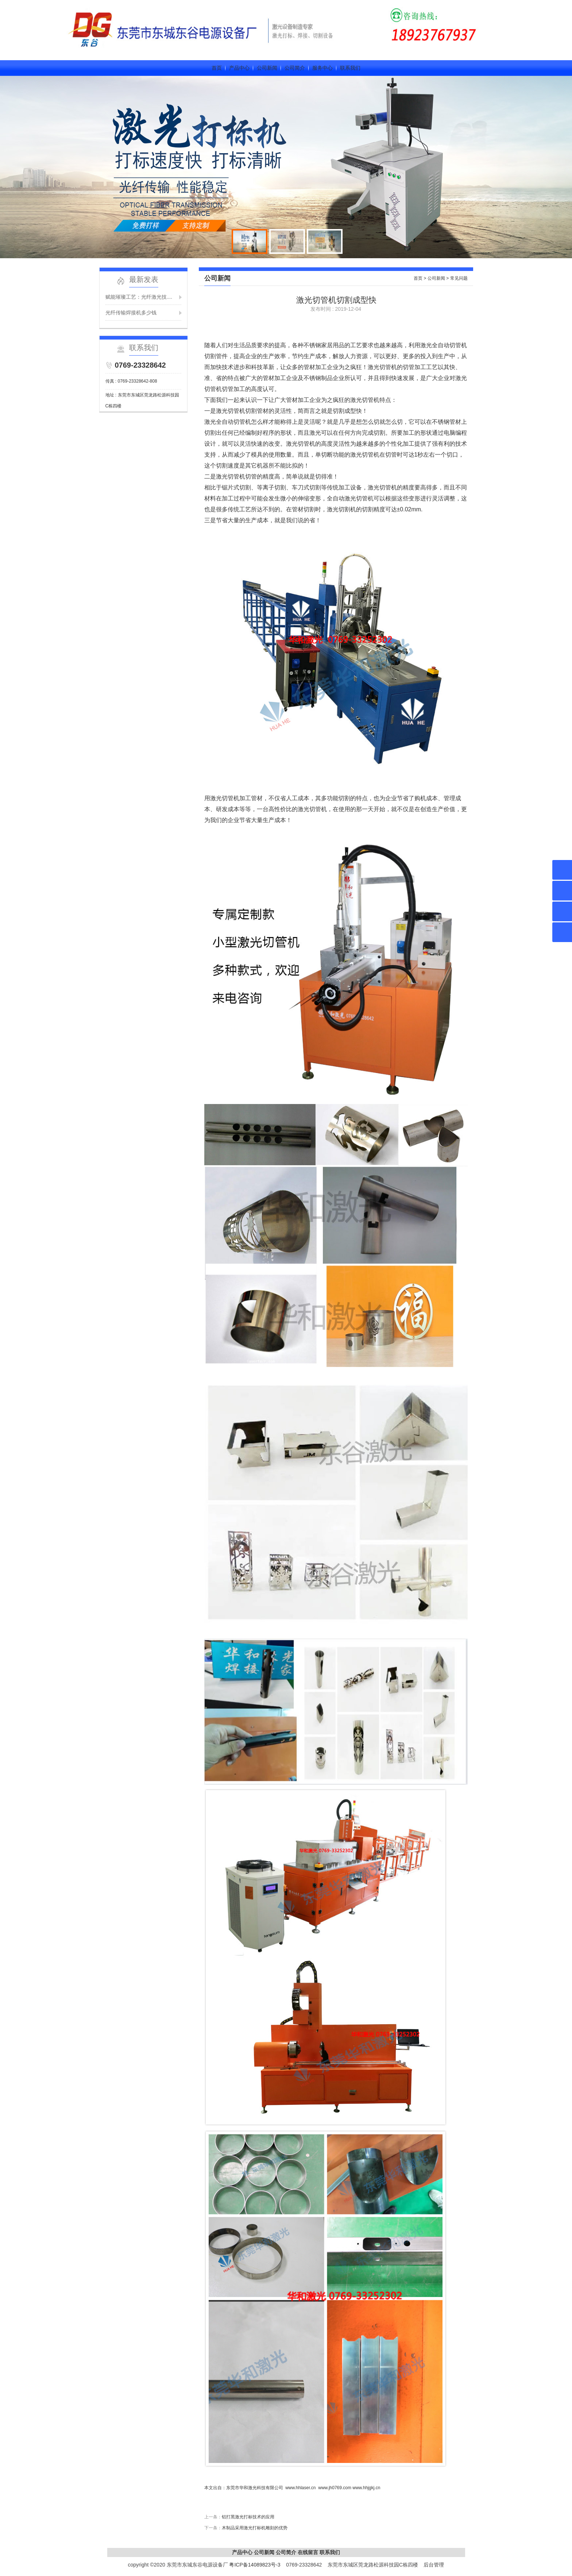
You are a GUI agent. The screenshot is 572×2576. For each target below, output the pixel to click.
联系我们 (350, 68)
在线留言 (308, 2552)
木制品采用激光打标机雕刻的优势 (254, 2527)
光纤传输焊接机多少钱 (130, 312)
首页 (217, 68)
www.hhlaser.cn (300, 2487)
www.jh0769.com (334, 2487)
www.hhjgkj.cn (366, 2487)
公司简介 (295, 68)
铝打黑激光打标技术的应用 (248, 2516)
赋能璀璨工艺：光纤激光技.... (139, 297)
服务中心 (322, 68)
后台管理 (434, 2565)
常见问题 (459, 278)
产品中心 (239, 68)
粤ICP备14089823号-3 (254, 2565)
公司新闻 (267, 68)
